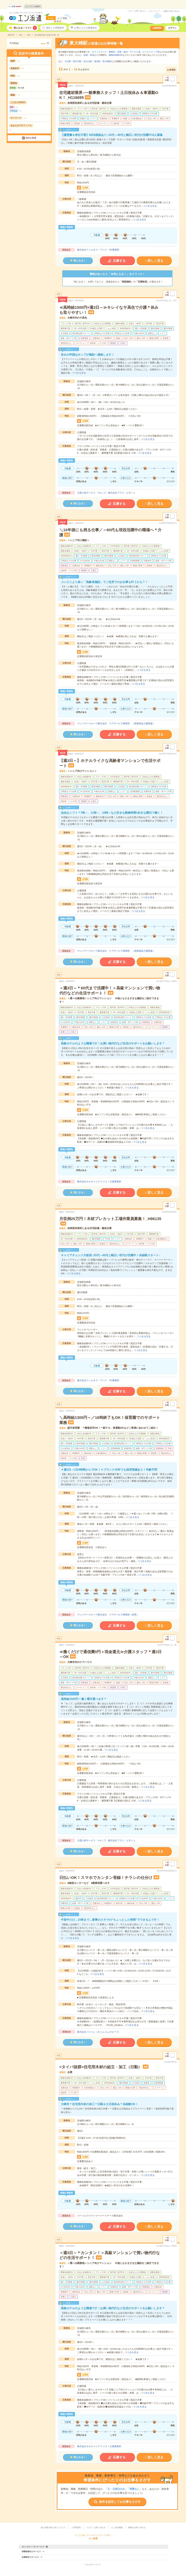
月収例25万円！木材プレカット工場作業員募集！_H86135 (110, 1219)
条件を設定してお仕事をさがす (120, 2501)
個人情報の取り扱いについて (53, 2527)
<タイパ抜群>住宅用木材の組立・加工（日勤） (100, 2067)
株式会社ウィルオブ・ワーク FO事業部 (98, 249)
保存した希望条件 (55, 27)
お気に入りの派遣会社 (85, 27)
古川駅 (68, 61)
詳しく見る (155, 260)
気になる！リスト (25, 28)
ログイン (172, 28)
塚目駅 (97, 61)
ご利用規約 (76, 2527)
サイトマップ (154, 11)
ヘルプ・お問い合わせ (136, 11)
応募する (119, 260)
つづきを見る (150, 206)
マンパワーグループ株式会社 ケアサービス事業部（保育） (108, 1614)
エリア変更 (62, 18)
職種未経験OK (115, 55)
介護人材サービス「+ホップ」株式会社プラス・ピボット (106, 492)
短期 (86, 55)
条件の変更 (31, 138)
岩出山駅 (88, 61)
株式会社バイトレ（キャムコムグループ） (98, 2032)
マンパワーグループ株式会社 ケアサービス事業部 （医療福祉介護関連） (116, 723)
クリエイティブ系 (150, 52)
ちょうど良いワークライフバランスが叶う (26, 13)
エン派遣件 (15, 6)
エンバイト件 (32, 6)
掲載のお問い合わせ (172, 11)
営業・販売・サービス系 (128, 52)
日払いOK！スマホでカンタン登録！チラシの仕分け (105, 1877)
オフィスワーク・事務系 (103, 52)
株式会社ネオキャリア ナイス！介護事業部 (99, 1181)
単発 (92, 55)
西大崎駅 (106, 61)
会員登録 (157, 28)
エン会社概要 (117, 2527)
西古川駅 (77, 61)
